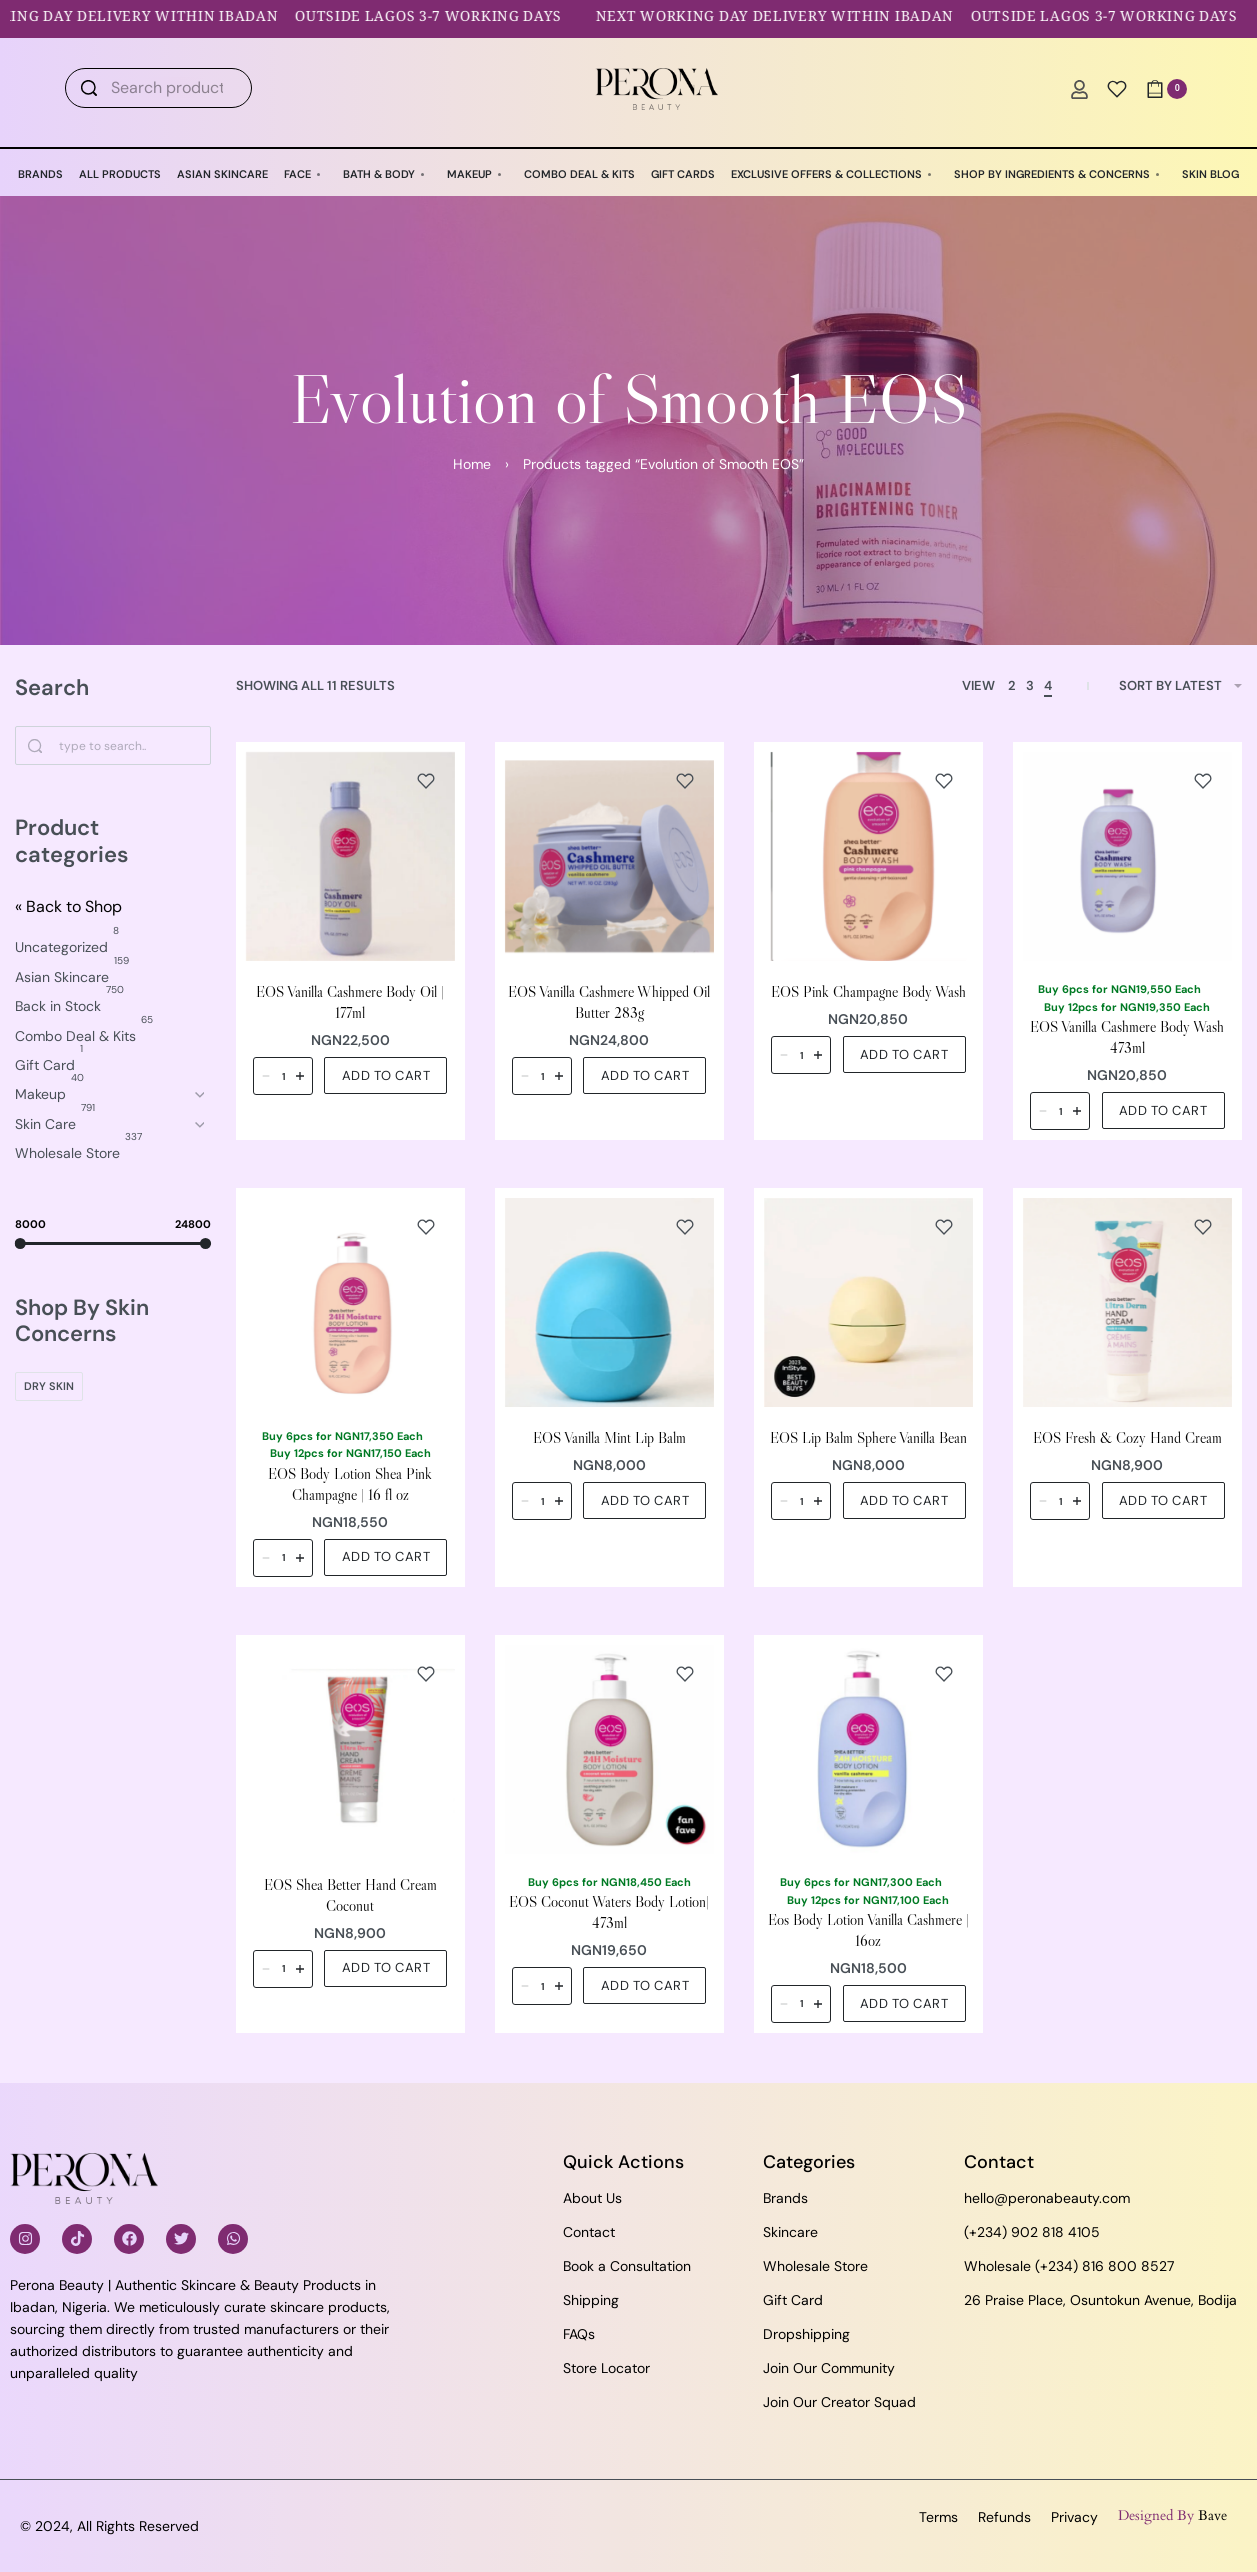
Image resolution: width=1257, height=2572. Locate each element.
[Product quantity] (283, 1076)
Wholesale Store (815, 2266)
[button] (385, 1075)
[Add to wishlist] (426, 781)
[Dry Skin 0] (49, 1386)
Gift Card (793, 2300)
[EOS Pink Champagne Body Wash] (868, 856)
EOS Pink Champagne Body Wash (868, 991)
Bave (1212, 2515)
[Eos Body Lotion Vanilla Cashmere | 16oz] (868, 1749)
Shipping (591, 2300)
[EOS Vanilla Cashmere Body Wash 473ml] (1127, 856)
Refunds (1004, 2517)
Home (472, 464)
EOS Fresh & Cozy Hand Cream (1127, 1437)
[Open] (1117, 89)
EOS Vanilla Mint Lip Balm (609, 1437)
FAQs (579, 2334)
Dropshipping (806, 2334)
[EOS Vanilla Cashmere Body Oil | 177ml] (350, 856)
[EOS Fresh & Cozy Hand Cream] (1127, 1302)
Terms (938, 2517)
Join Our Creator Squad (839, 2402)
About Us (592, 2198)
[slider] (20, 1242)
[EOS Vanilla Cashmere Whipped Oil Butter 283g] (609, 856)
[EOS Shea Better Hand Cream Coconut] (350, 1749)
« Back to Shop (68, 906)
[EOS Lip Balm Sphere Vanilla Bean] (868, 1302)
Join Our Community (829, 2368)
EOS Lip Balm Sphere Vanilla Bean (868, 1437)
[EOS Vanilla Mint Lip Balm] (609, 1302)
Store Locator (606, 2368)
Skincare (790, 2232)
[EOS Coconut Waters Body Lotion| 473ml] (609, 1749)
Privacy (1074, 2517)
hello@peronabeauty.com (1047, 2198)
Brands (785, 2198)
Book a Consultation (627, 2266)
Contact (589, 2232)
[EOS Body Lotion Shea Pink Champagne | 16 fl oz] (350, 1302)
